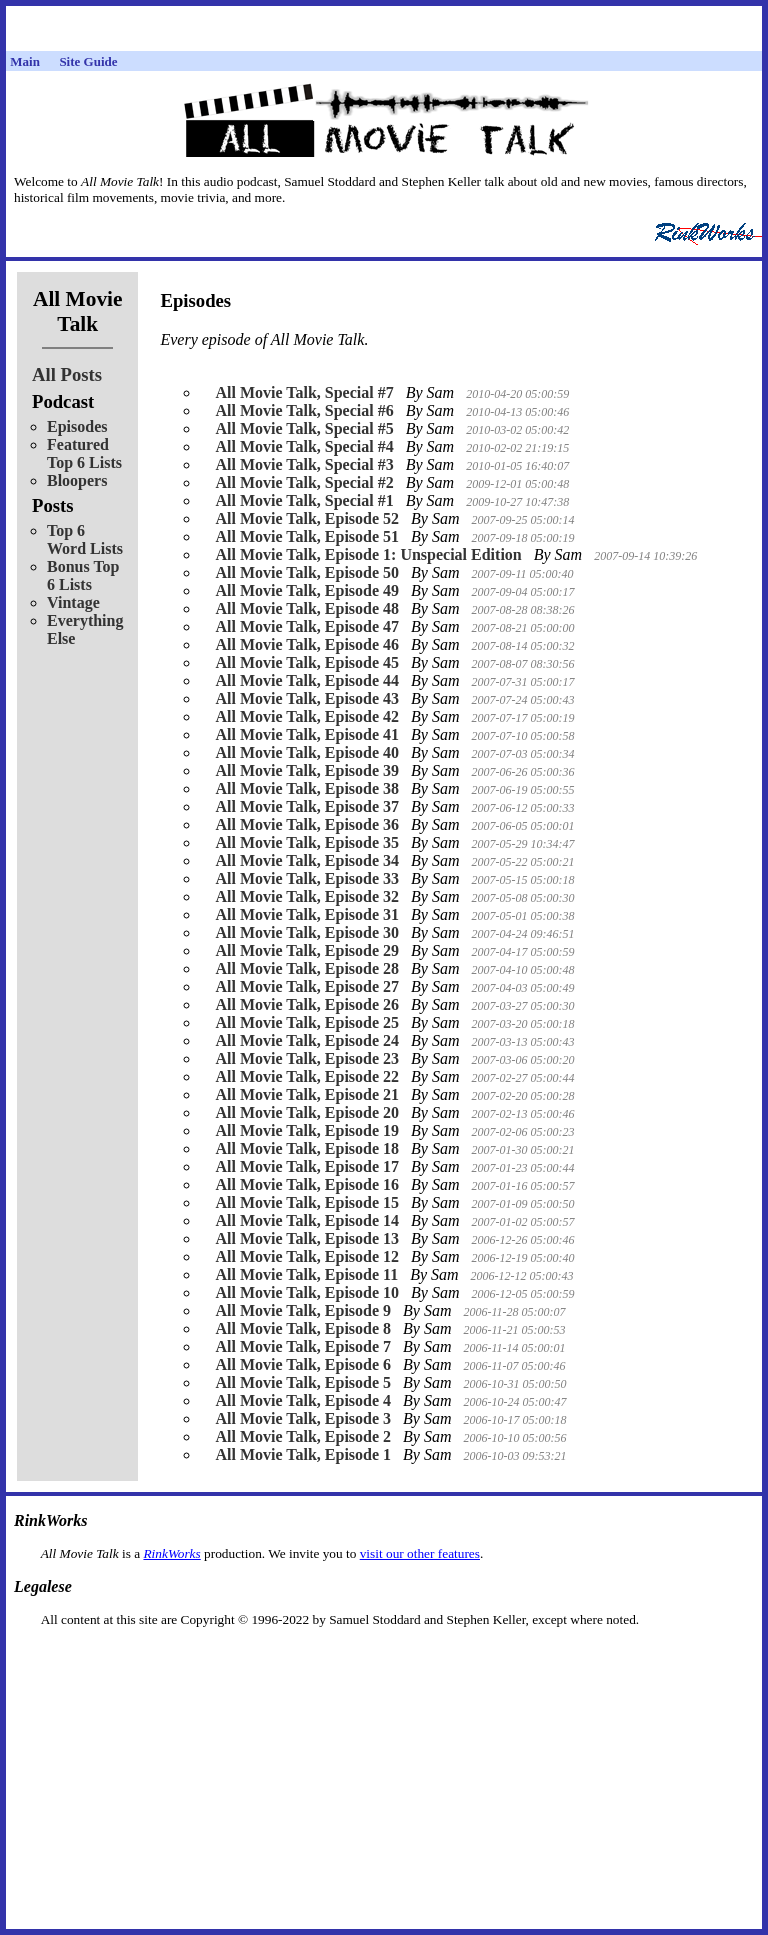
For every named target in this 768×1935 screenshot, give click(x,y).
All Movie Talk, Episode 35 (307, 842)
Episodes (77, 426)
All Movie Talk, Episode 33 (307, 878)
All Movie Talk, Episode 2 (303, 1436)
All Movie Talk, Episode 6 (303, 1364)
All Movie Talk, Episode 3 (303, 1418)
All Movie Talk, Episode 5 (303, 1382)
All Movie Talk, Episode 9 (303, 1310)
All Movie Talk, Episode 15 (307, 1202)
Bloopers (77, 480)
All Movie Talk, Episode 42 (307, 716)
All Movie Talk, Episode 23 (307, 1058)
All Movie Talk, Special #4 (304, 446)
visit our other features (420, 1553)
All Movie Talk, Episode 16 (307, 1184)
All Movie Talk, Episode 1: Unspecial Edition (368, 554)
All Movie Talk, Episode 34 (307, 860)
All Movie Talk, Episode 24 (307, 1040)
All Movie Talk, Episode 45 (307, 662)
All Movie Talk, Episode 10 (307, 1292)
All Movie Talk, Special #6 (304, 410)
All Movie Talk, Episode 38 (307, 788)
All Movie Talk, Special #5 (304, 428)
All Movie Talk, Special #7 (304, 392)
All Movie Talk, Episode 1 (303, 1454)
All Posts (67, 374)
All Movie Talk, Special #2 (304, 482)
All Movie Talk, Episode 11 (306, 1274)
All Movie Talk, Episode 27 (307, 986)
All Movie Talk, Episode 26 (307, 1004)
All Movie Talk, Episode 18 (307, 1148)
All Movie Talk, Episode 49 (307, 590)
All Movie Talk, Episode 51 (307, 536)
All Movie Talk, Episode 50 (307, 572)
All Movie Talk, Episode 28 (307, 968)
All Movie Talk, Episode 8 (303, 1328)
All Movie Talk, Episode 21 (307, 1094)
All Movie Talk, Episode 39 (307, 770)
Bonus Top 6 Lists (83, 575)
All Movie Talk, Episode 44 (307, 680)
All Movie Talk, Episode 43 (307, 698)
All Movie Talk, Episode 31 (307, 914)
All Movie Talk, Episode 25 (307, 1022)
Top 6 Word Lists (85, 539)
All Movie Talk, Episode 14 (307, 1220)
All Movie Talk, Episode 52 (307, 518)
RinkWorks (171, 1553)
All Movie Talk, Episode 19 (307, 1130)
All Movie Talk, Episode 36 (307, 824)
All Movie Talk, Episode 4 (303, 1400)
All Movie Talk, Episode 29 (307, 950)
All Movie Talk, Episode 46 (307, 644)
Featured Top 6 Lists (84, 453)
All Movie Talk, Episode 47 (307, 626)
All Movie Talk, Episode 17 (307, 1166)
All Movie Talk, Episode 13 (307, 1238)
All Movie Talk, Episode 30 (307, 932)
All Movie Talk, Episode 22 (307, 1076)
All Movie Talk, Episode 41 (307, 734)
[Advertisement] (384, 1659)
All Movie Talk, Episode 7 (303, 1346)
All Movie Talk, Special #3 (304, 464)
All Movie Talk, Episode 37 (307, 806)
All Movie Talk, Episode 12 (307, 1256)
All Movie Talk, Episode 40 (307, 752)
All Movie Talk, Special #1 (304, 500)
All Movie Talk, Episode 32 (307, 896)
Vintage (73, 602)
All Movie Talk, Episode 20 (307, 1112)
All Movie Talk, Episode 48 (307, 608)
